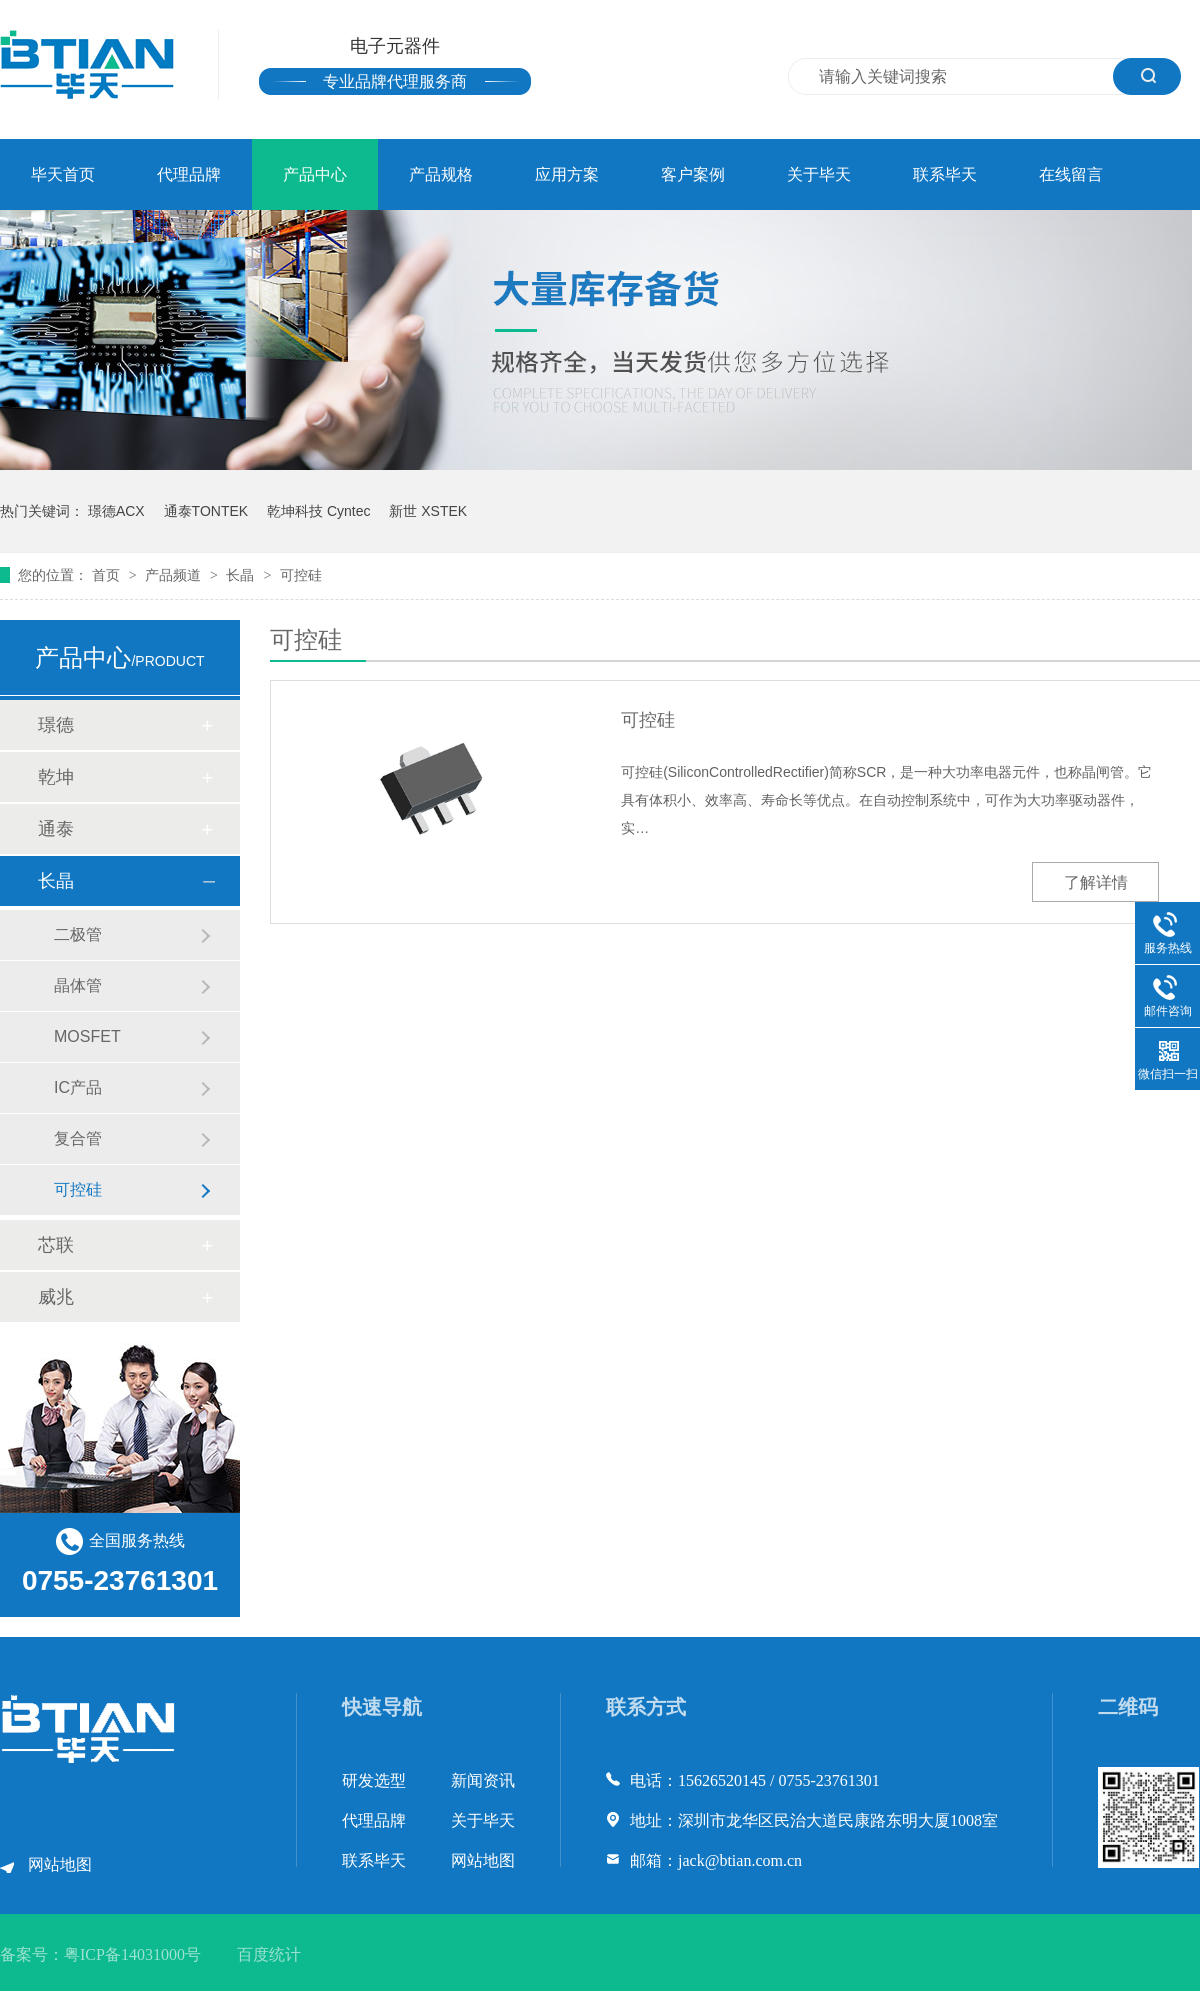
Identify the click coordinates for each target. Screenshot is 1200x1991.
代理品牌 (189, 174)
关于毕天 (819, 174)
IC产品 (78, 1087)
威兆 (56, 1297)
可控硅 (301, 575)
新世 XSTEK (428, 511)
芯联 (56, 1245)
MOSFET (87, 1036)
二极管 (78, 934)
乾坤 (56, 777)
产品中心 (315, 174)
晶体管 (78, 985)
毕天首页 (63, 174)
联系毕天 (945, 174)
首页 (108, 575)
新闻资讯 (483, 1780)
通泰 (56, 829)
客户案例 (693, 174)
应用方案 (567, 174)
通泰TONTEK (206, 511)
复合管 (78, 1138)
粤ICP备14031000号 (132, 1954)
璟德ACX (116, 511)
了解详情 (1096, 882)
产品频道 (175, 575)
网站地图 (60, 1864)
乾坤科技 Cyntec (318, 511)
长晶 (242, 575)
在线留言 (1071, 174)
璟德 (56, 725)
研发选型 (374, 1780)
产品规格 (441, 174)
